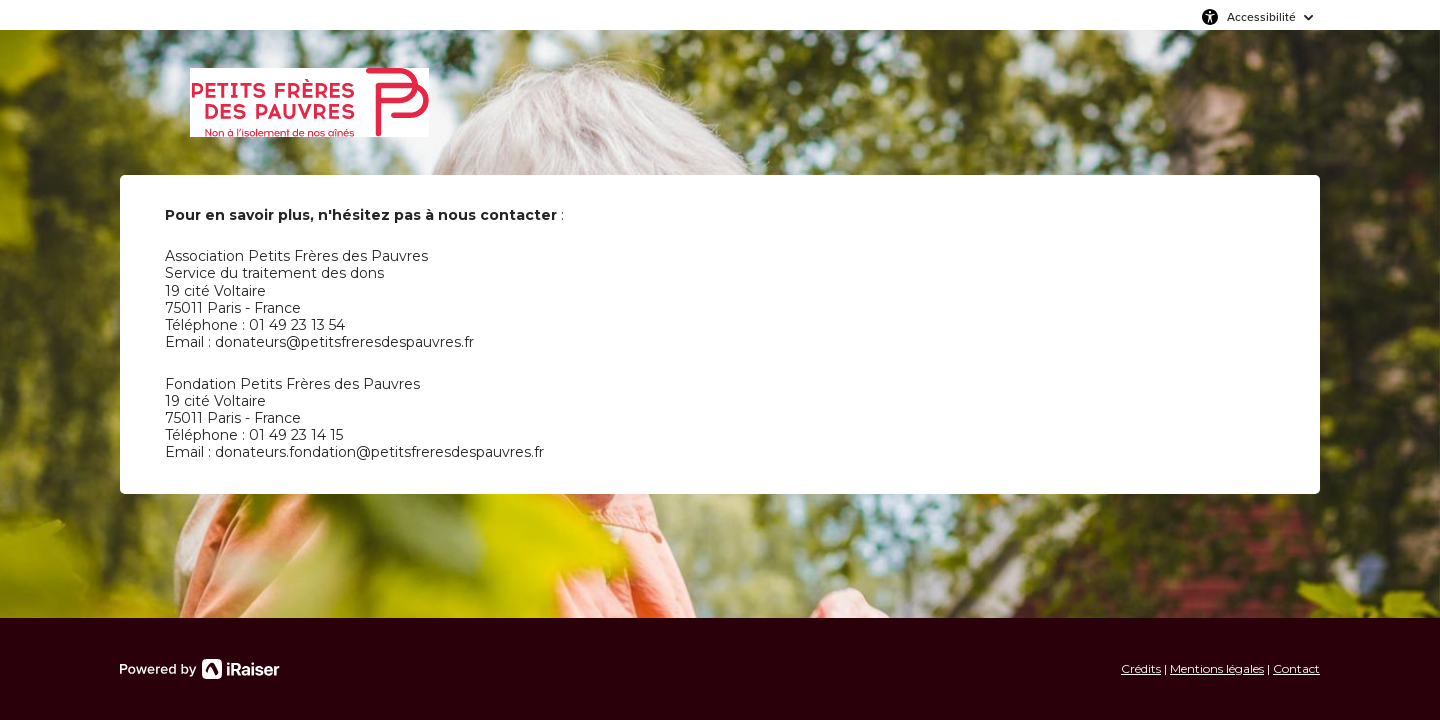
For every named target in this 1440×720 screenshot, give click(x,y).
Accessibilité (1261, 16)
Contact (1296, 668)
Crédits (1141, 668)
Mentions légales (1217, 668)
